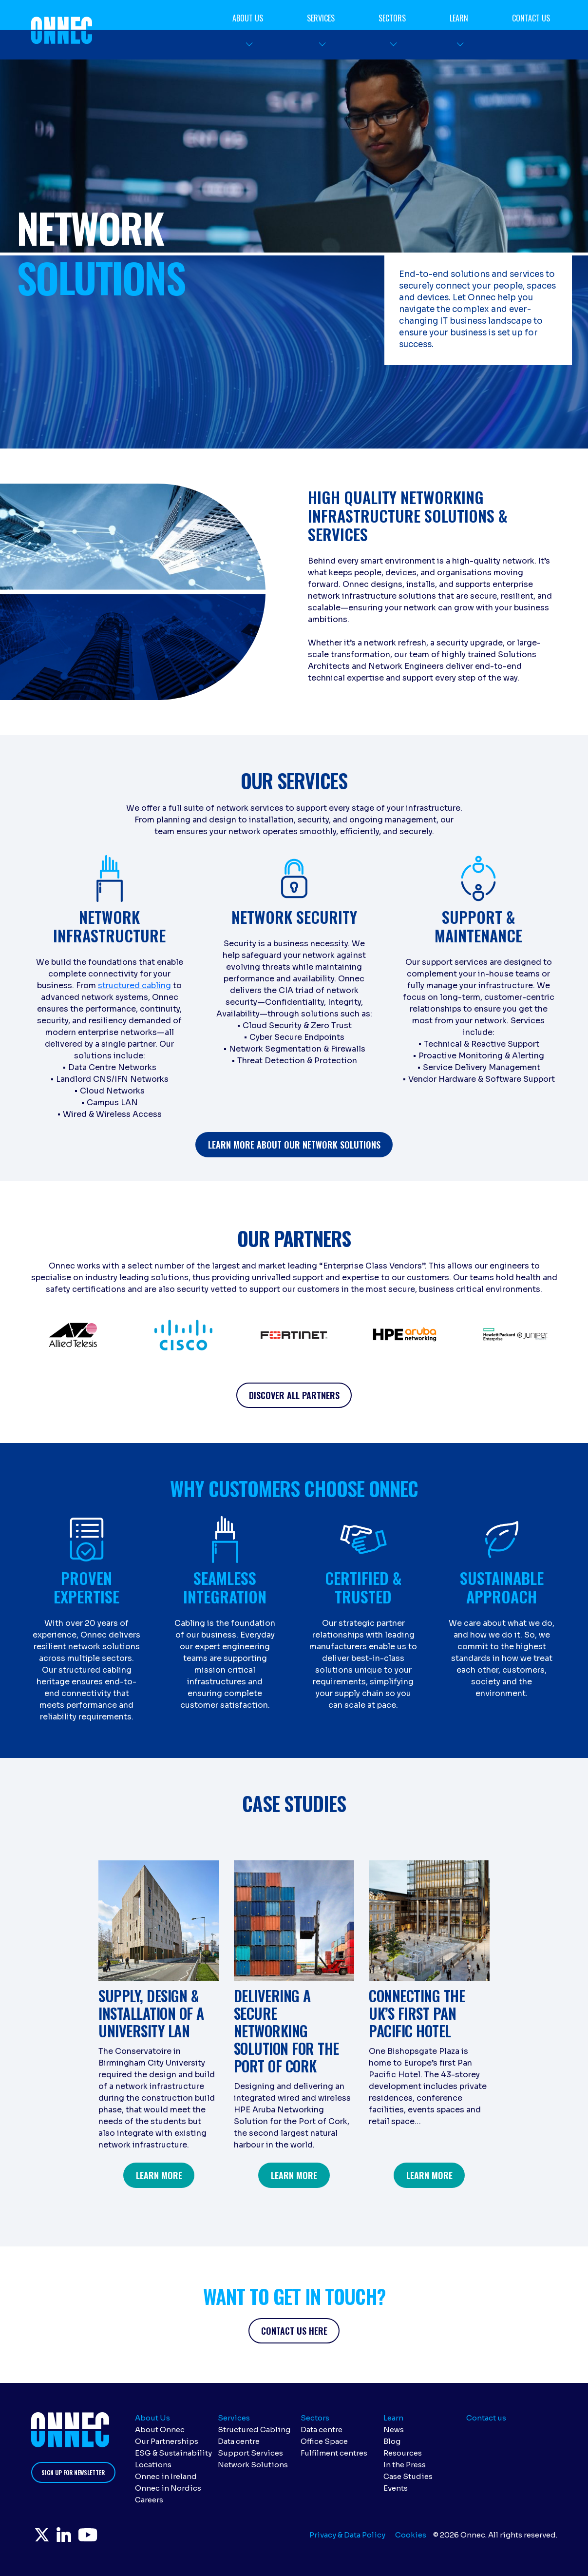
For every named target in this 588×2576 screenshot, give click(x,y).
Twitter (45, 2536)
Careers (149, 2499)
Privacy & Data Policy (347, 2534)
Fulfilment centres (334, 2453)
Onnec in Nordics (168, 2488)
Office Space (324, 2441)
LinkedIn (75, 2536)
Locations (153, 2464)
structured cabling (134, 985)
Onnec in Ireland (166, 2476)
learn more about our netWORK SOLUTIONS (294, 1144)
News (393, 2429)
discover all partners (294, 1395)
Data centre (239, 2441)
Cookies (410, 2534)
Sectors (392, 18)
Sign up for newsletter (73, 2472)
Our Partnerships (166, 2441)
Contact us (531, 18)
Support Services (250, 2453)
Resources (402, 2453)
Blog (391, 2441)
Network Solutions (253, 2464)
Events (395, 2488)
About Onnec (160, 2429)
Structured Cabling (254, 2429)
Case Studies (408, 2476)
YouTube (106, 2536)
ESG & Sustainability (173, 2453)
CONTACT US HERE (294, 2330)
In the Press (404, 2464)
